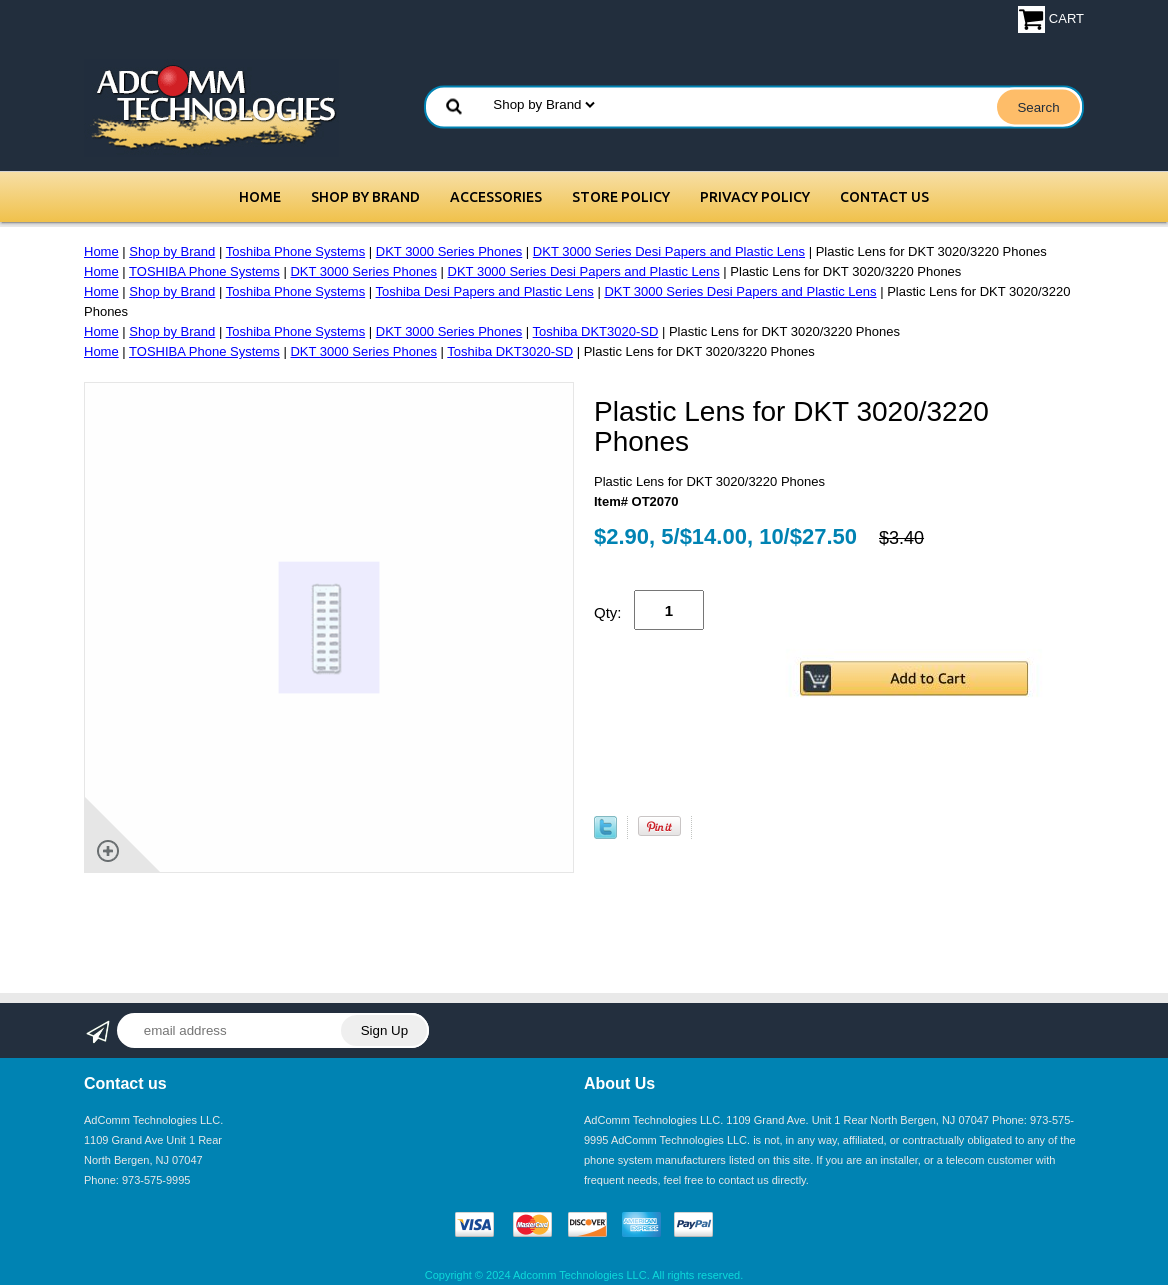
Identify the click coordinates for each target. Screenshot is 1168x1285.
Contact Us (884, 197)
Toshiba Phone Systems (295, 251)
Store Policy (621, 197)
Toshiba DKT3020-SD (596, 331)
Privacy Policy (755, 197)
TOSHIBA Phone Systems (204, 271)
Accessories (496, 197)
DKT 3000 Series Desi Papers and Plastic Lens (669, 251)
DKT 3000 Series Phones (449, 251)
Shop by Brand (365, 197)
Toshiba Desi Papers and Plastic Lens (485, 291)
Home (260, 197)
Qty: (608, 612)
